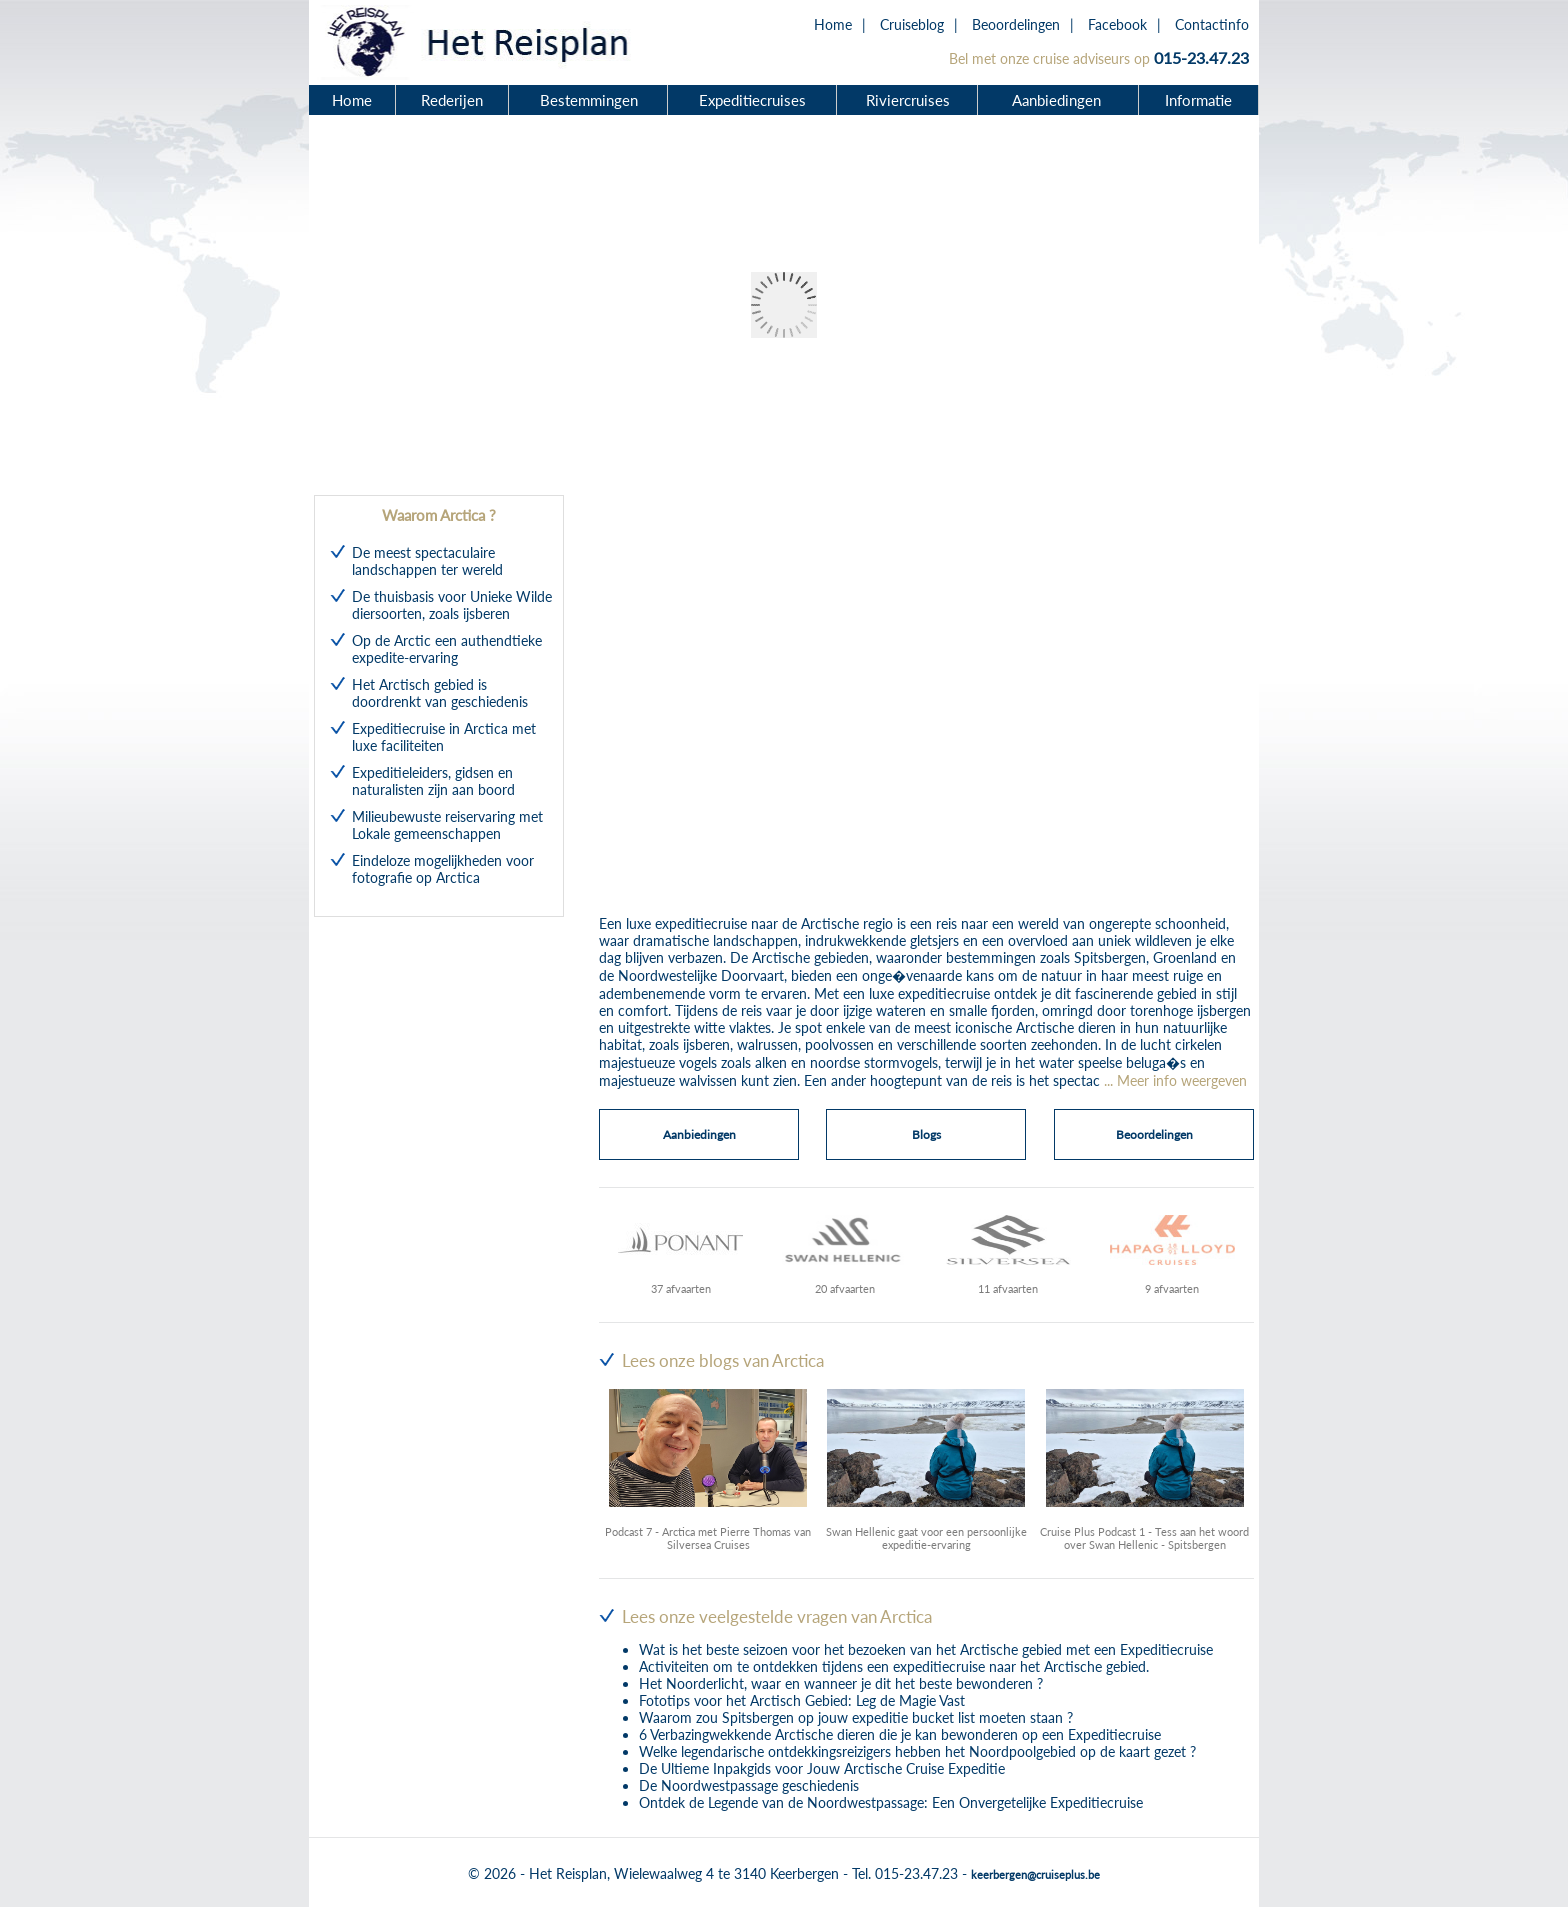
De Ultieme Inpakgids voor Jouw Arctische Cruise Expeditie (822, 1768)
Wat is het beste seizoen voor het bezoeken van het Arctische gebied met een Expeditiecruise (926, 1649)
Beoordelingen (1016, 24)
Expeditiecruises (752, 100)
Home (833, 24)
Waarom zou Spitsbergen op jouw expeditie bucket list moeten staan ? (856, 1717)
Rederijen (452, 100)
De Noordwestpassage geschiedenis (749, 1785)
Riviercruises (908, 100)
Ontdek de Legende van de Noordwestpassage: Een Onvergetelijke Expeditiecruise (891, 1802)
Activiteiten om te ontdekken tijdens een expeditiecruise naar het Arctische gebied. (894, 1666)
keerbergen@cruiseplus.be (1035, 1874)
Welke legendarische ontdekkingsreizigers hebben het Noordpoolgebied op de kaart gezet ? (917, 1751)
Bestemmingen (589, 100)
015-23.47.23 (1201, 57)
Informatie (1198, 100)
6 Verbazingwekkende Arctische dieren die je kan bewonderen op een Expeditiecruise (900, 1734)
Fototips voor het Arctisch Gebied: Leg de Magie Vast (802, 1700)
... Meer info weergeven (1175, 1080)
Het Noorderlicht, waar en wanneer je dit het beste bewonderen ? (841, 1683)
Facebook (1117, 24)
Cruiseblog (912, 24)
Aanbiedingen (1059, 100)
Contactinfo (1212, 24)
